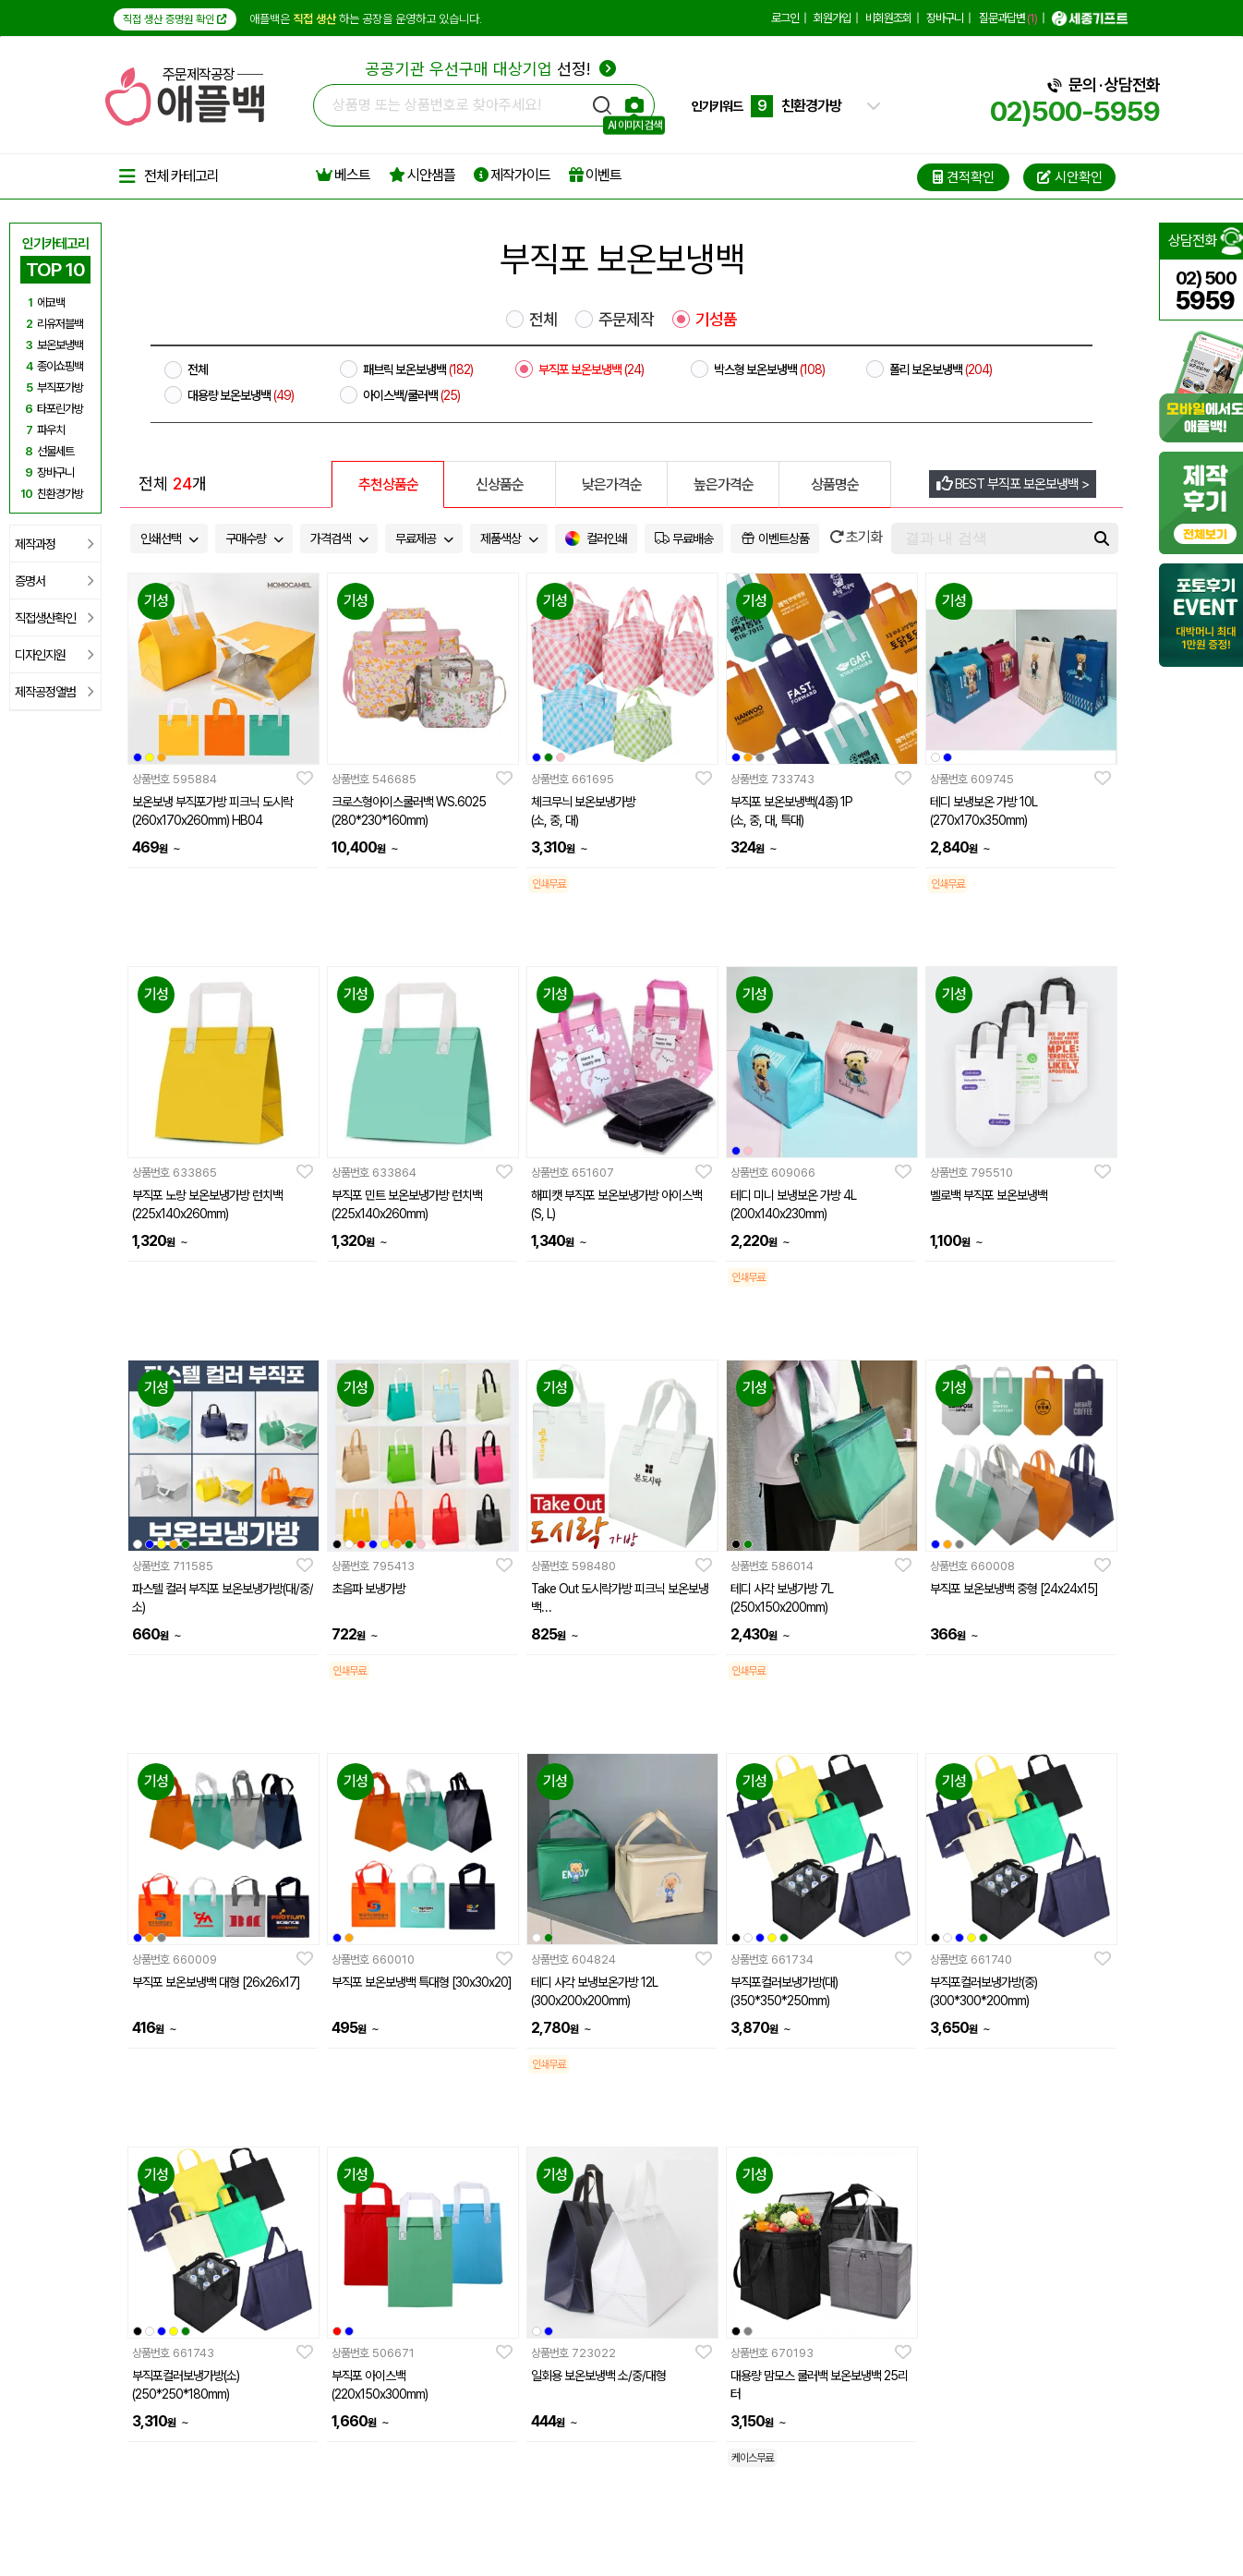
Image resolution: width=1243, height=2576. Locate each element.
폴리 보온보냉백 (940, 369)
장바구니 (944, 18)
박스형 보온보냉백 (769, 369)
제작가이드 (512, 175)
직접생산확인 (54, 617)
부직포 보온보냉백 (591, 369)
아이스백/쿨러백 (411, 395)
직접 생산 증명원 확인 (175, 19)
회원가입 (832, 18)
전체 (543, 319)
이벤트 (595, 175)
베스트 (343, 175)
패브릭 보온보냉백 (418, 369)
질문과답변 (1008, 18)
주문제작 (626, 319)
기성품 (716, 319)
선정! (491, 69)
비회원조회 (888, 18)
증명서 (54, 580)
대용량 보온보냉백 (240, 395)
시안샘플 (422, 175)
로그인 (785, 18)
